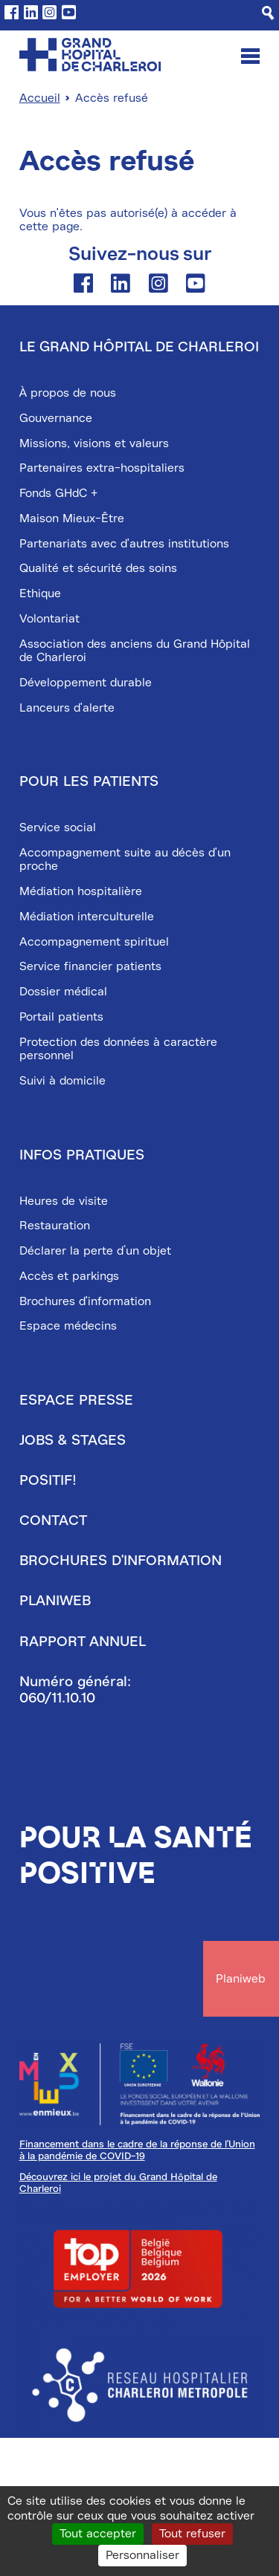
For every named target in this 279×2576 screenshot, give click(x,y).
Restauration (54, 1225)
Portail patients (61, 1016)
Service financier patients (90, 966)
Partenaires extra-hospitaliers (102, 468)
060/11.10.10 (57, 1698)
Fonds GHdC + (58, 493)
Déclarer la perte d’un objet (95, 1250)
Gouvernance (55, 418)
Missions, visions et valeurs (94, 443)
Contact (53, 1520)
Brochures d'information (85, 1301)
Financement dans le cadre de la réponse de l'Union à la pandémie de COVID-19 (137, 2150)
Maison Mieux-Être (71, 518)
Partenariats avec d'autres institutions (124, 543)
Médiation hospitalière (80, 891)
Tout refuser (192, 2533)
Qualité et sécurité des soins (98, 568)
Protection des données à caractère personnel (118, 1049)
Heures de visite (63, 1201)
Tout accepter (98, 2533)
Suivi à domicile (62, 1080)
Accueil (39, 98)
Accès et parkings (69, 1276)
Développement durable (85, 682)
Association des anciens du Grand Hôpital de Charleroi (134, 651)
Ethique (40, 593)
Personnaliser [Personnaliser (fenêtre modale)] (142, 2555)
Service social (57, 827)
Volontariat (49, 618)
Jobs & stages (72, 1440)
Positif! (48, 1480)
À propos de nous (67, 393)
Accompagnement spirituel (94, 941)
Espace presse (76, 1400)
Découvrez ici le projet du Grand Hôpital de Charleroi (118, 2182)
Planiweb (55, 1601)
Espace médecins (68, 1325)
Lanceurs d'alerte (67, 707)
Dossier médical (63, 991)
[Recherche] (268, 13)
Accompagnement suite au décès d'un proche (125, 859)
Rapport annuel (82, 1641)
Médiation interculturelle (86, 916)
